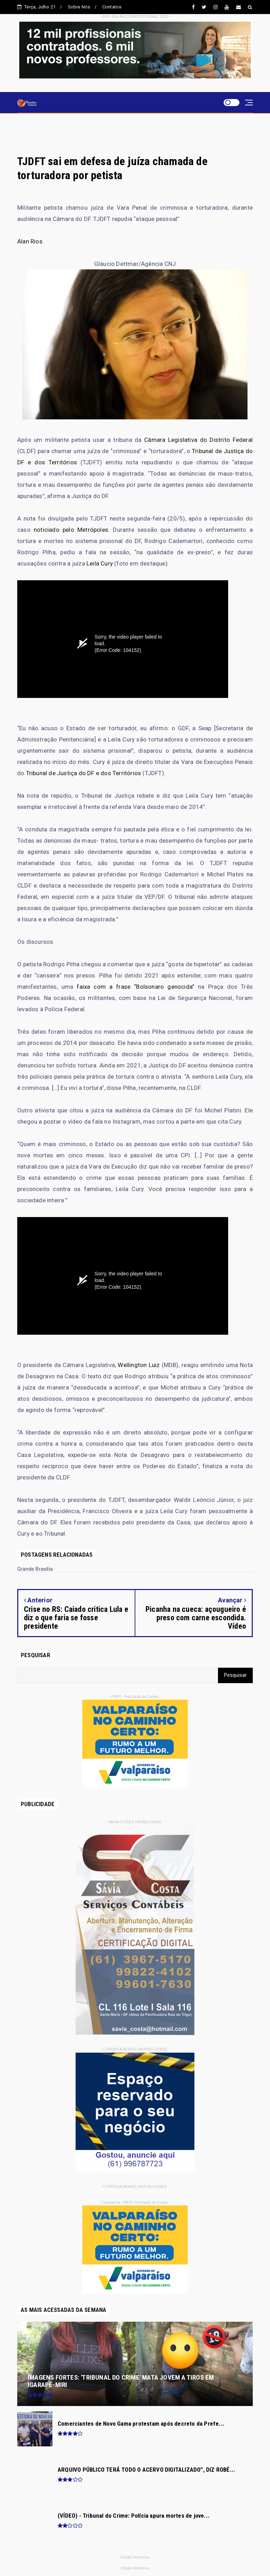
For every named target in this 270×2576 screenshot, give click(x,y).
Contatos (112, 6)
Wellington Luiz (139, 1364)
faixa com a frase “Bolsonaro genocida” (135, 986)
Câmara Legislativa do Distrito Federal (198, 439)
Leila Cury (99, 563)
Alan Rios (30, 241)
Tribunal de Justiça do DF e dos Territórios (83, 773)
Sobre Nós (79, 6)
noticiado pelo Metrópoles (71, 529)
